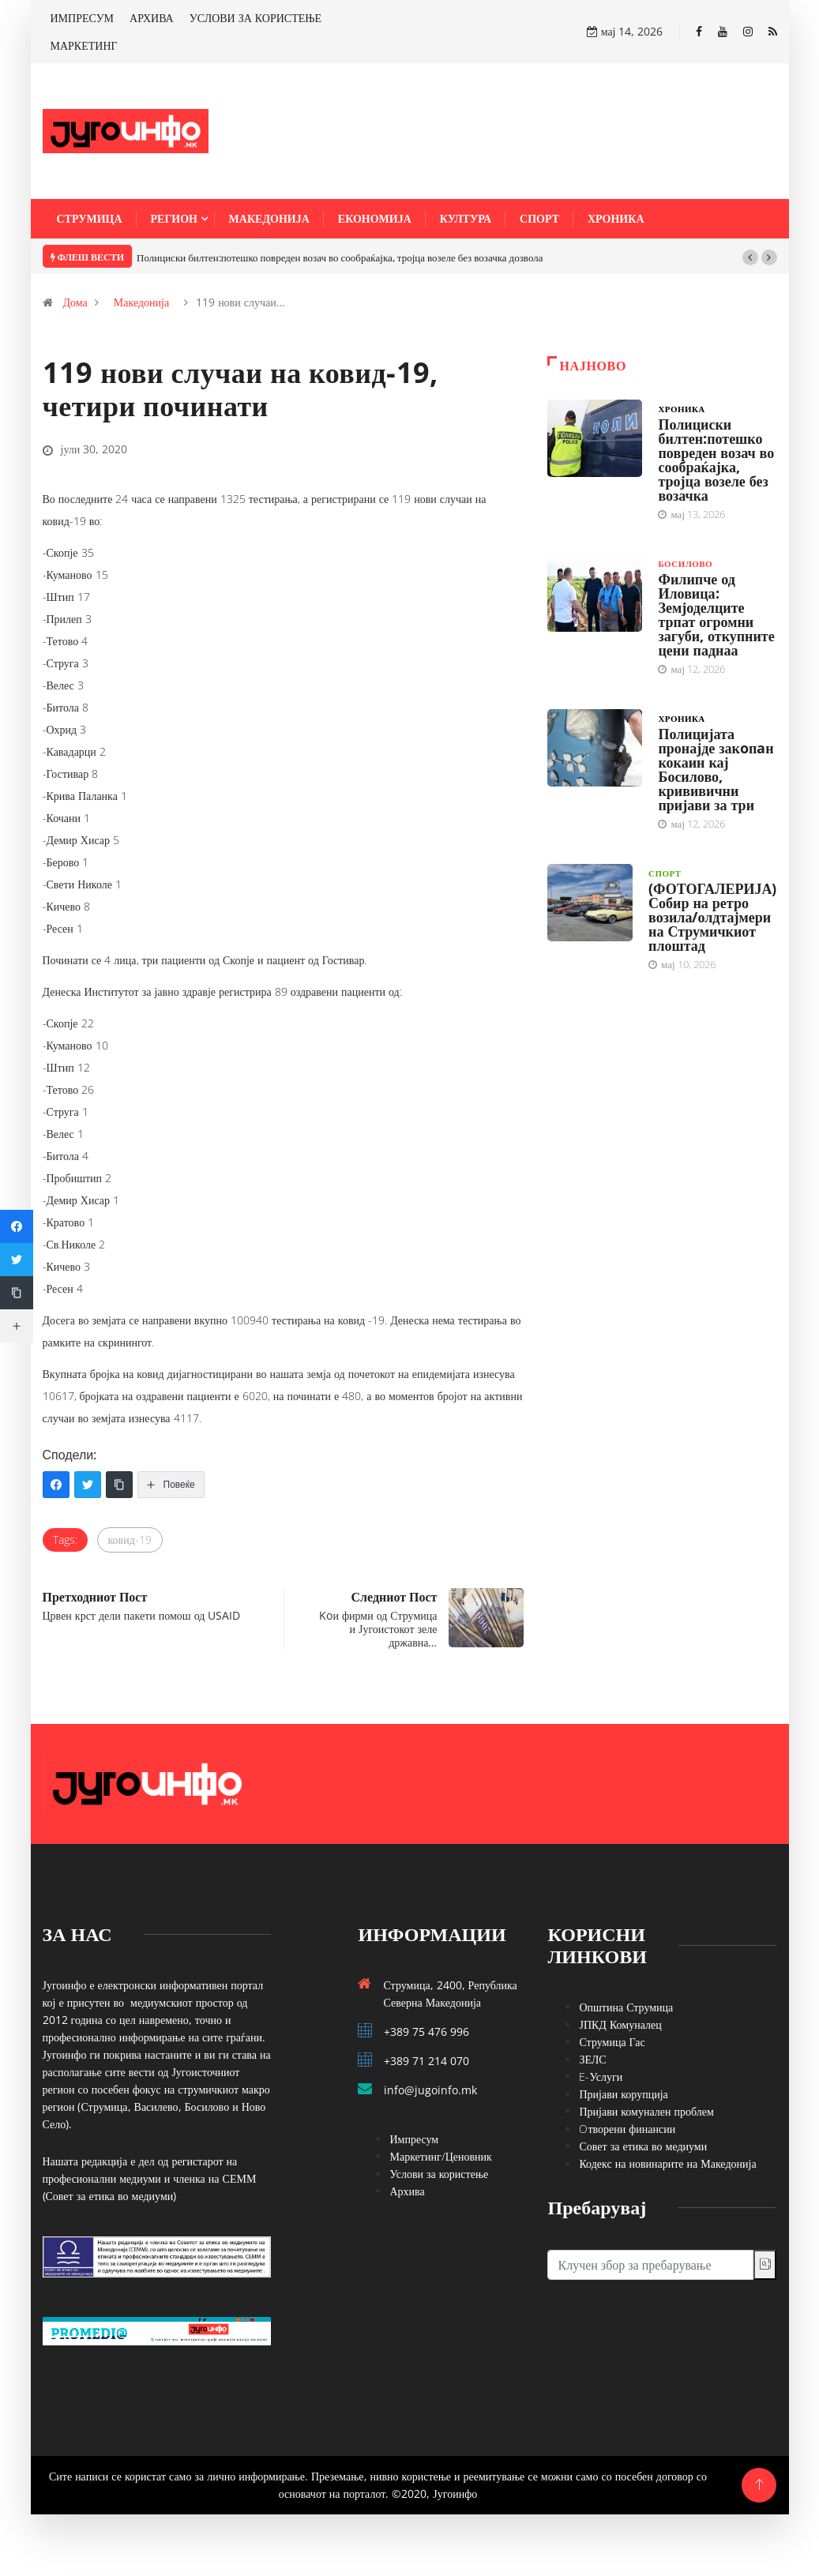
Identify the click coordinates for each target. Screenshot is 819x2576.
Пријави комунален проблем (646, 2111)
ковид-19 (130, 1539)
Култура (465, 218)
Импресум (413, 2138)
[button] (750, 257)
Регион (174, 218)
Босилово (685, 563)
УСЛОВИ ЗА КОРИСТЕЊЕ (255, 17)
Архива (406, 2191)
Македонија (269, 218)
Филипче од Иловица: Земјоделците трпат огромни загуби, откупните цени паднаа (716, 614)
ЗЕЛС (592, 2059)
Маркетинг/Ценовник (440, 2156)
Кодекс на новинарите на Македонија (667, 2163)
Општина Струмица (626, 2007)
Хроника (616, 218)
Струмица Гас (611, 2041)
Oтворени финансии (627, 2128)
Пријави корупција (623, 2093)
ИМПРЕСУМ (83, 17)
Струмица (89, 218)
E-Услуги (600, 2076)
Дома (75, 302)
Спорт (539, 218)
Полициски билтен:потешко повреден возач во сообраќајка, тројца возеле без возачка (716, 460)
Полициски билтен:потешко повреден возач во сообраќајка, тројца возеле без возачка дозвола (340, 257)
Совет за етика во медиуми (643, 2146)
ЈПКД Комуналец (620, 2024)
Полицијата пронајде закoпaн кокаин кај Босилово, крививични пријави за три (715, 769)
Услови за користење (438, 2173)
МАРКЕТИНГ (84, 45)
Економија (374, 218)
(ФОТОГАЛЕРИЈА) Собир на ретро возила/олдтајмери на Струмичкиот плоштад (712, 917)
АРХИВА (152, 17)
